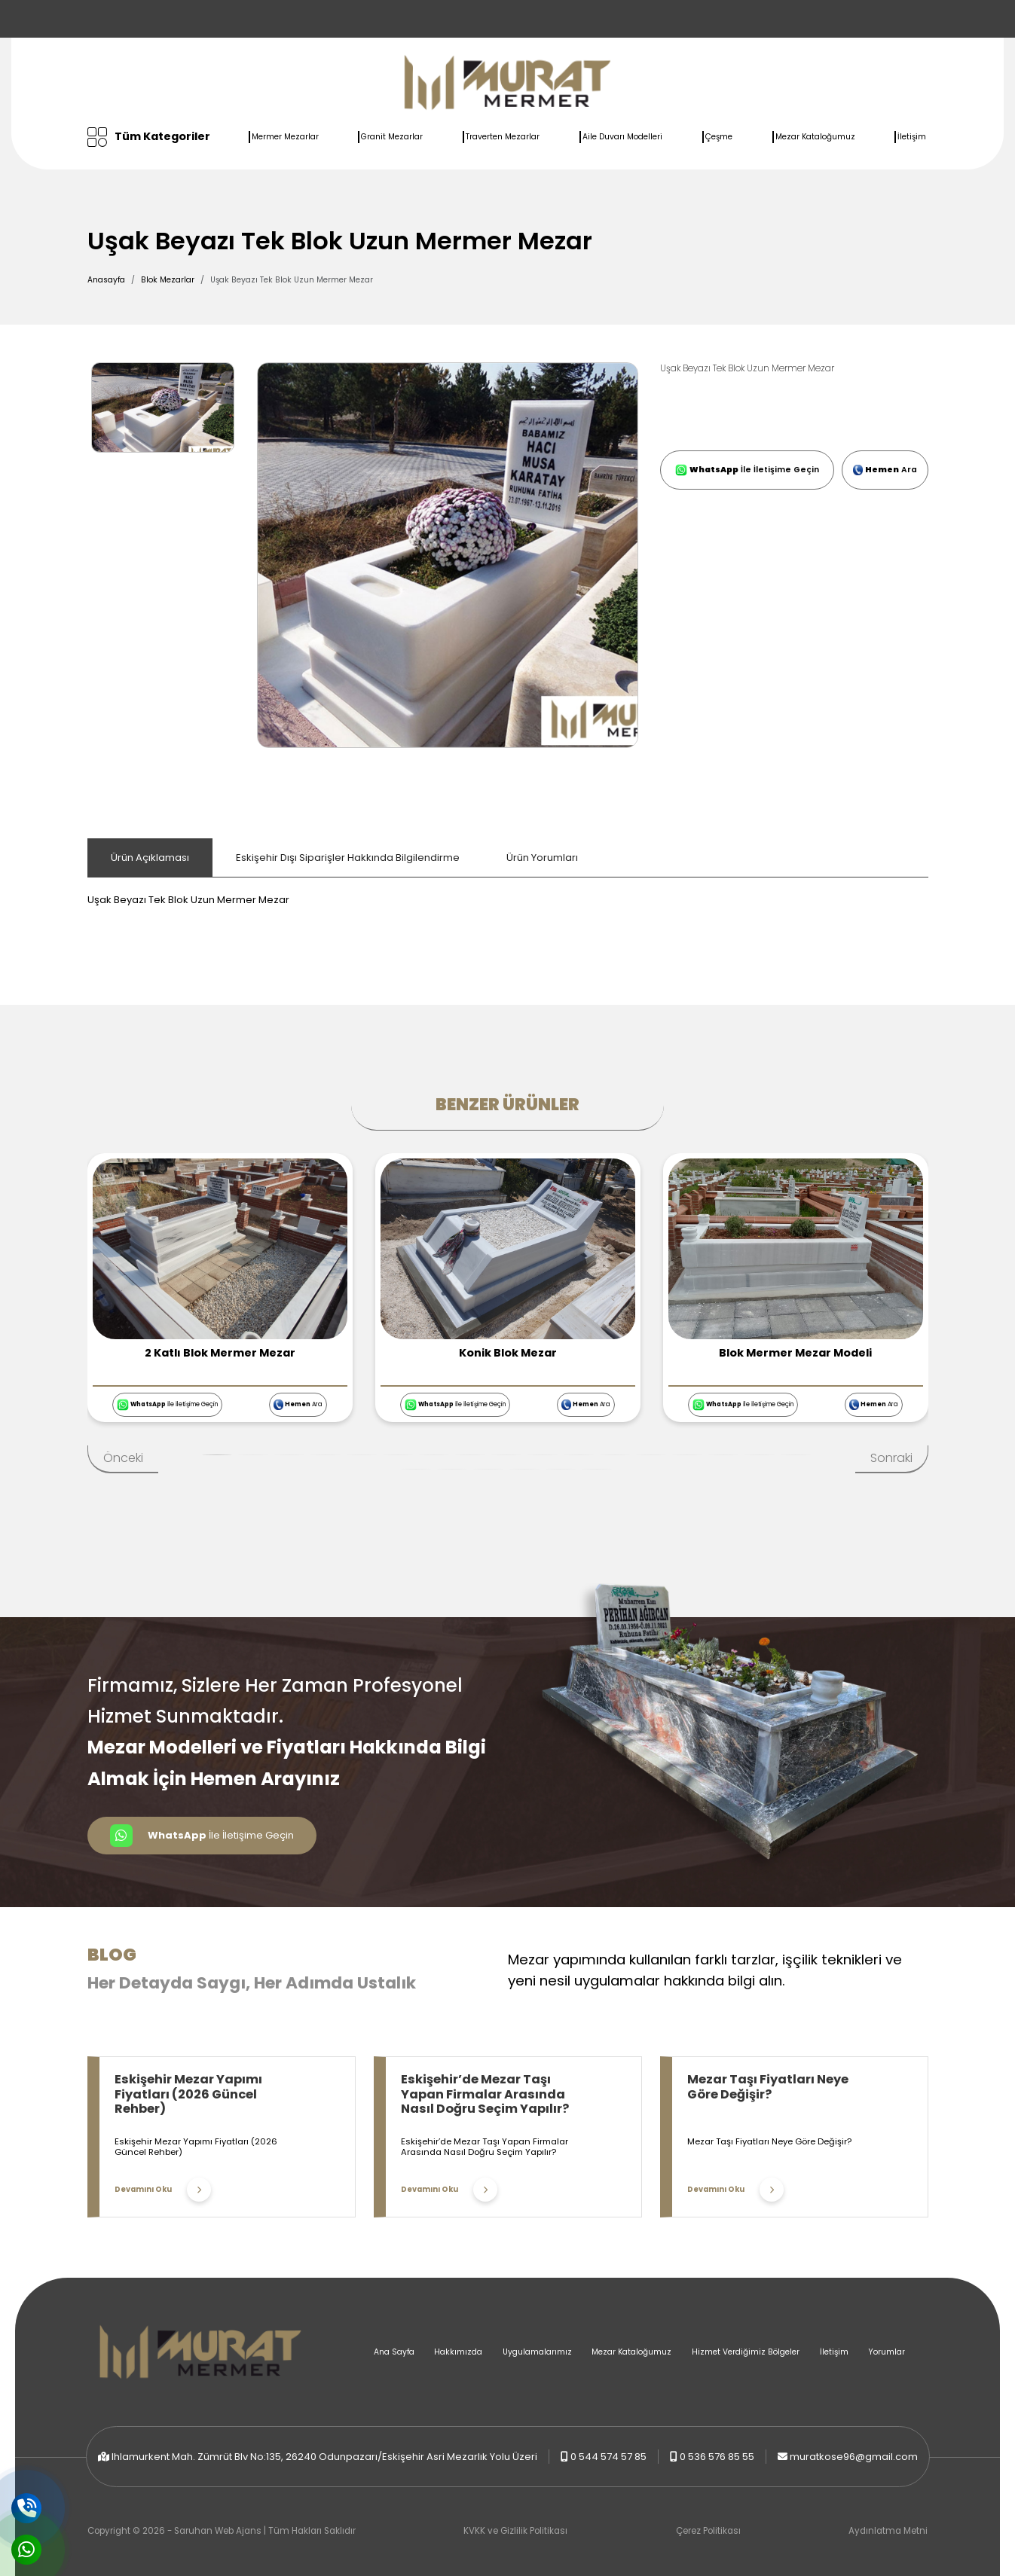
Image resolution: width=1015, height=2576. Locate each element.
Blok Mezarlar (167, 279)
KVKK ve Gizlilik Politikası (515, 2531)
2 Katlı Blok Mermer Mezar (220, 1352)
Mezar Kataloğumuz (815, 136)
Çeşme (718, 136)
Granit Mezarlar (392, 136)
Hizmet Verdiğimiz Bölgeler (745, 2352)
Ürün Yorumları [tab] (542, 857)
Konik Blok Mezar (508, 1352)
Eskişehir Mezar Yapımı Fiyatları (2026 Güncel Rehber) (188, 2094)
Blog (111, 1955)
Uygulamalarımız (537, 2352)
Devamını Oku (163, 2190)
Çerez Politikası (708, 2531)
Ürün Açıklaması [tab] (150, 857)
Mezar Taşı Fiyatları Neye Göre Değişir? (767, 2087)
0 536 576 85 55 (717, 2456)
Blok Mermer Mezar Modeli (795, 1352)
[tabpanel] (507, 892)
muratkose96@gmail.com (854, 2456)
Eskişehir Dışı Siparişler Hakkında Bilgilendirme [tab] (348, 857)
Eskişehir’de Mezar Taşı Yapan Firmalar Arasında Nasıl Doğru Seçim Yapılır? (485, 2094)
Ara (885, 469)
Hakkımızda (458, 2352)
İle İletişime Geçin (747, 470)
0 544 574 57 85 (608, 2456)
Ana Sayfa (394, 2352)
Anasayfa (106, 279)
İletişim (911, 136)
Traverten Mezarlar (503, 136)
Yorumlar (886, 2352)
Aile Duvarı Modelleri (622, 136)
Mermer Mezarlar (285, 136)
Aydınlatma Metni (888, 2531)
